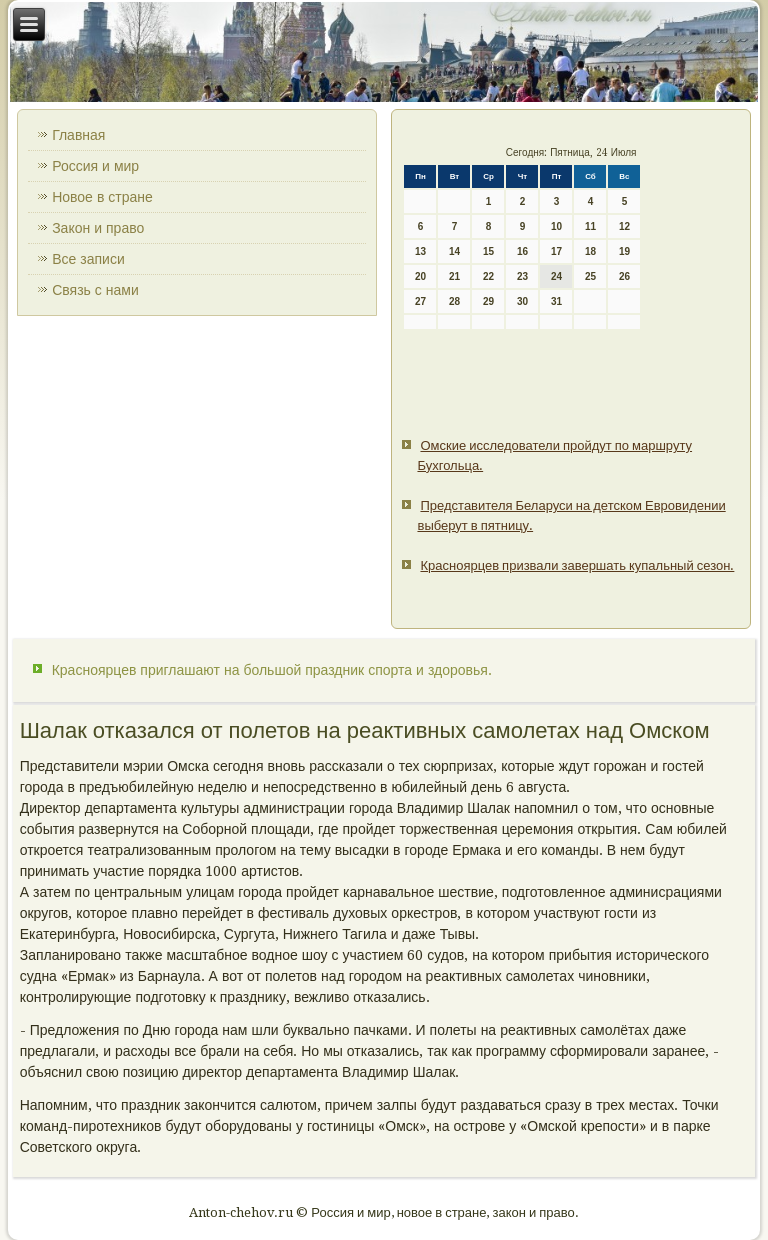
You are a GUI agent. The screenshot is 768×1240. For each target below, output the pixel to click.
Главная (78, 135)
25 (590, 276)
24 (556, 276)
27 (420, 301)
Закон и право (98, 228)
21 (454, 276)
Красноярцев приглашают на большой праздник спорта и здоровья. (272, 670)
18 (590, 251)
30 (522, 301)
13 (420, 251)
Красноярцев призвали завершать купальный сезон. (577, 565)
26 (624, 276)
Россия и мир (95, 166)
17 (556, 251)
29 (488, 301)
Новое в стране (102, 197)
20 (420, 276)
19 (624, 251)
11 (590, 226)
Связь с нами (95, 290)
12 (624, 226)
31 (556, 301)
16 (522, 251)
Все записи (88, 259)
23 (522, 276)
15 (488, 251)
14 (454, 251)
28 (454, 301)
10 (556, 226)
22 (488, 276)
